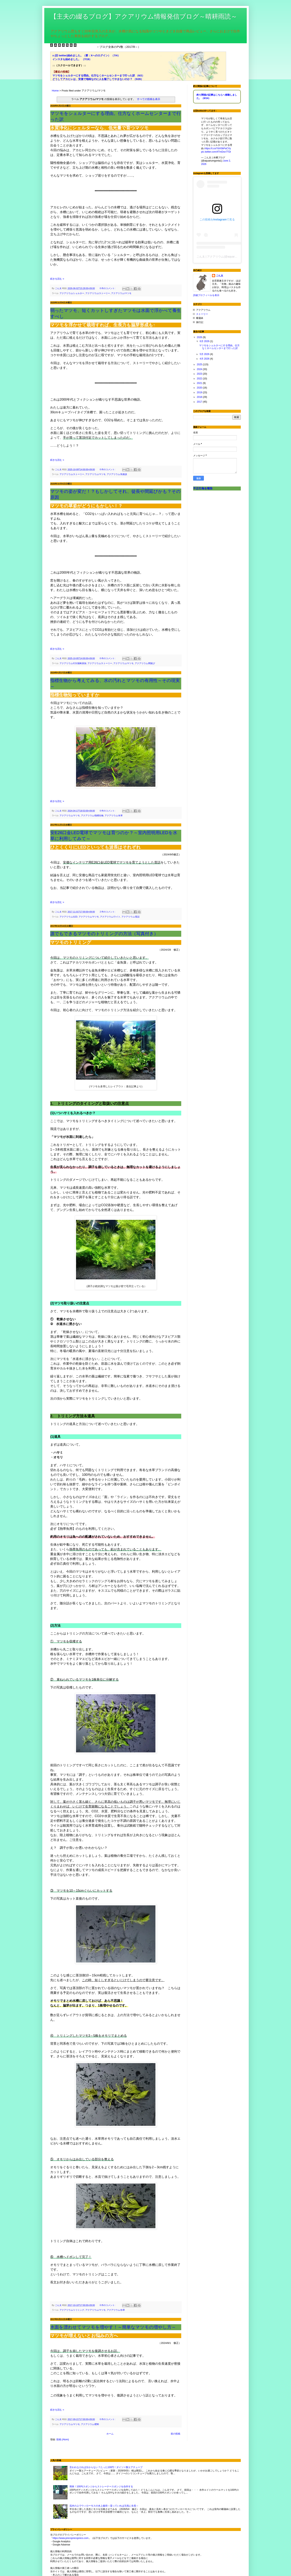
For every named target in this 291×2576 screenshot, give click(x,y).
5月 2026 (205, 354)
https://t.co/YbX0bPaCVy (218, 148)
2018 (200, 397)
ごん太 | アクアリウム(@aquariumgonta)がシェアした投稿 (233, 256)
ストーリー (202, 314)
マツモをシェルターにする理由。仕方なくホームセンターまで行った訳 (219, 347)
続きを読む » (57, 278)
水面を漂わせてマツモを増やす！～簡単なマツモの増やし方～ (113, 2327)
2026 (200, 337)
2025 (200, 364)
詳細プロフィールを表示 (206, 295)
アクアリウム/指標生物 (92, 815)
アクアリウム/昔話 (130, 916)
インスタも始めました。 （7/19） (72, 59)
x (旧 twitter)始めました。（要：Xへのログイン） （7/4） (86, 55)
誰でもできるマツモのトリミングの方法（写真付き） (104, 933)
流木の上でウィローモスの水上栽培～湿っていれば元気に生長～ (104, 2505)
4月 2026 (205, 358)
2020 (200, 387)
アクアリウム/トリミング (72, 2310)
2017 (200, 401)
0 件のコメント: (108, 288)
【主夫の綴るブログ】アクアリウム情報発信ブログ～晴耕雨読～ (143, 16)
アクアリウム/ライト (110, 916)
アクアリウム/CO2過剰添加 (73, 663)
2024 (200, 369)
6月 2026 (205, 341)
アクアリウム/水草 (114, 815)
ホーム (110, 2433)
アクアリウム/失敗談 (117, 474)
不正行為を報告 (203, 488)
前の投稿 (175, 2433)
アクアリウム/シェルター (72, 293)
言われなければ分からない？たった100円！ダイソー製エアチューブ (106, 2467)
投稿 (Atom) (62, 2439)
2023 (200, 373)
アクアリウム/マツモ (121, 293)
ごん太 (219, 275)
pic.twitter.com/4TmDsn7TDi (216, 151)
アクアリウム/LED (68, 916)
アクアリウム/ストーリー (97, 293)
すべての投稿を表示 (148, 99)
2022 (200, 378)
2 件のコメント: (108, 912)
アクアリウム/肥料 (90, 2424)
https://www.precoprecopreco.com (71, 2538)
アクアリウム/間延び (145, 663)
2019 (200, 392)
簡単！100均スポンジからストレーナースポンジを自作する (101, 2486)
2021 (200, 383)
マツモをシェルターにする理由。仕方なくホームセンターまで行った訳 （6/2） (98, 75)
